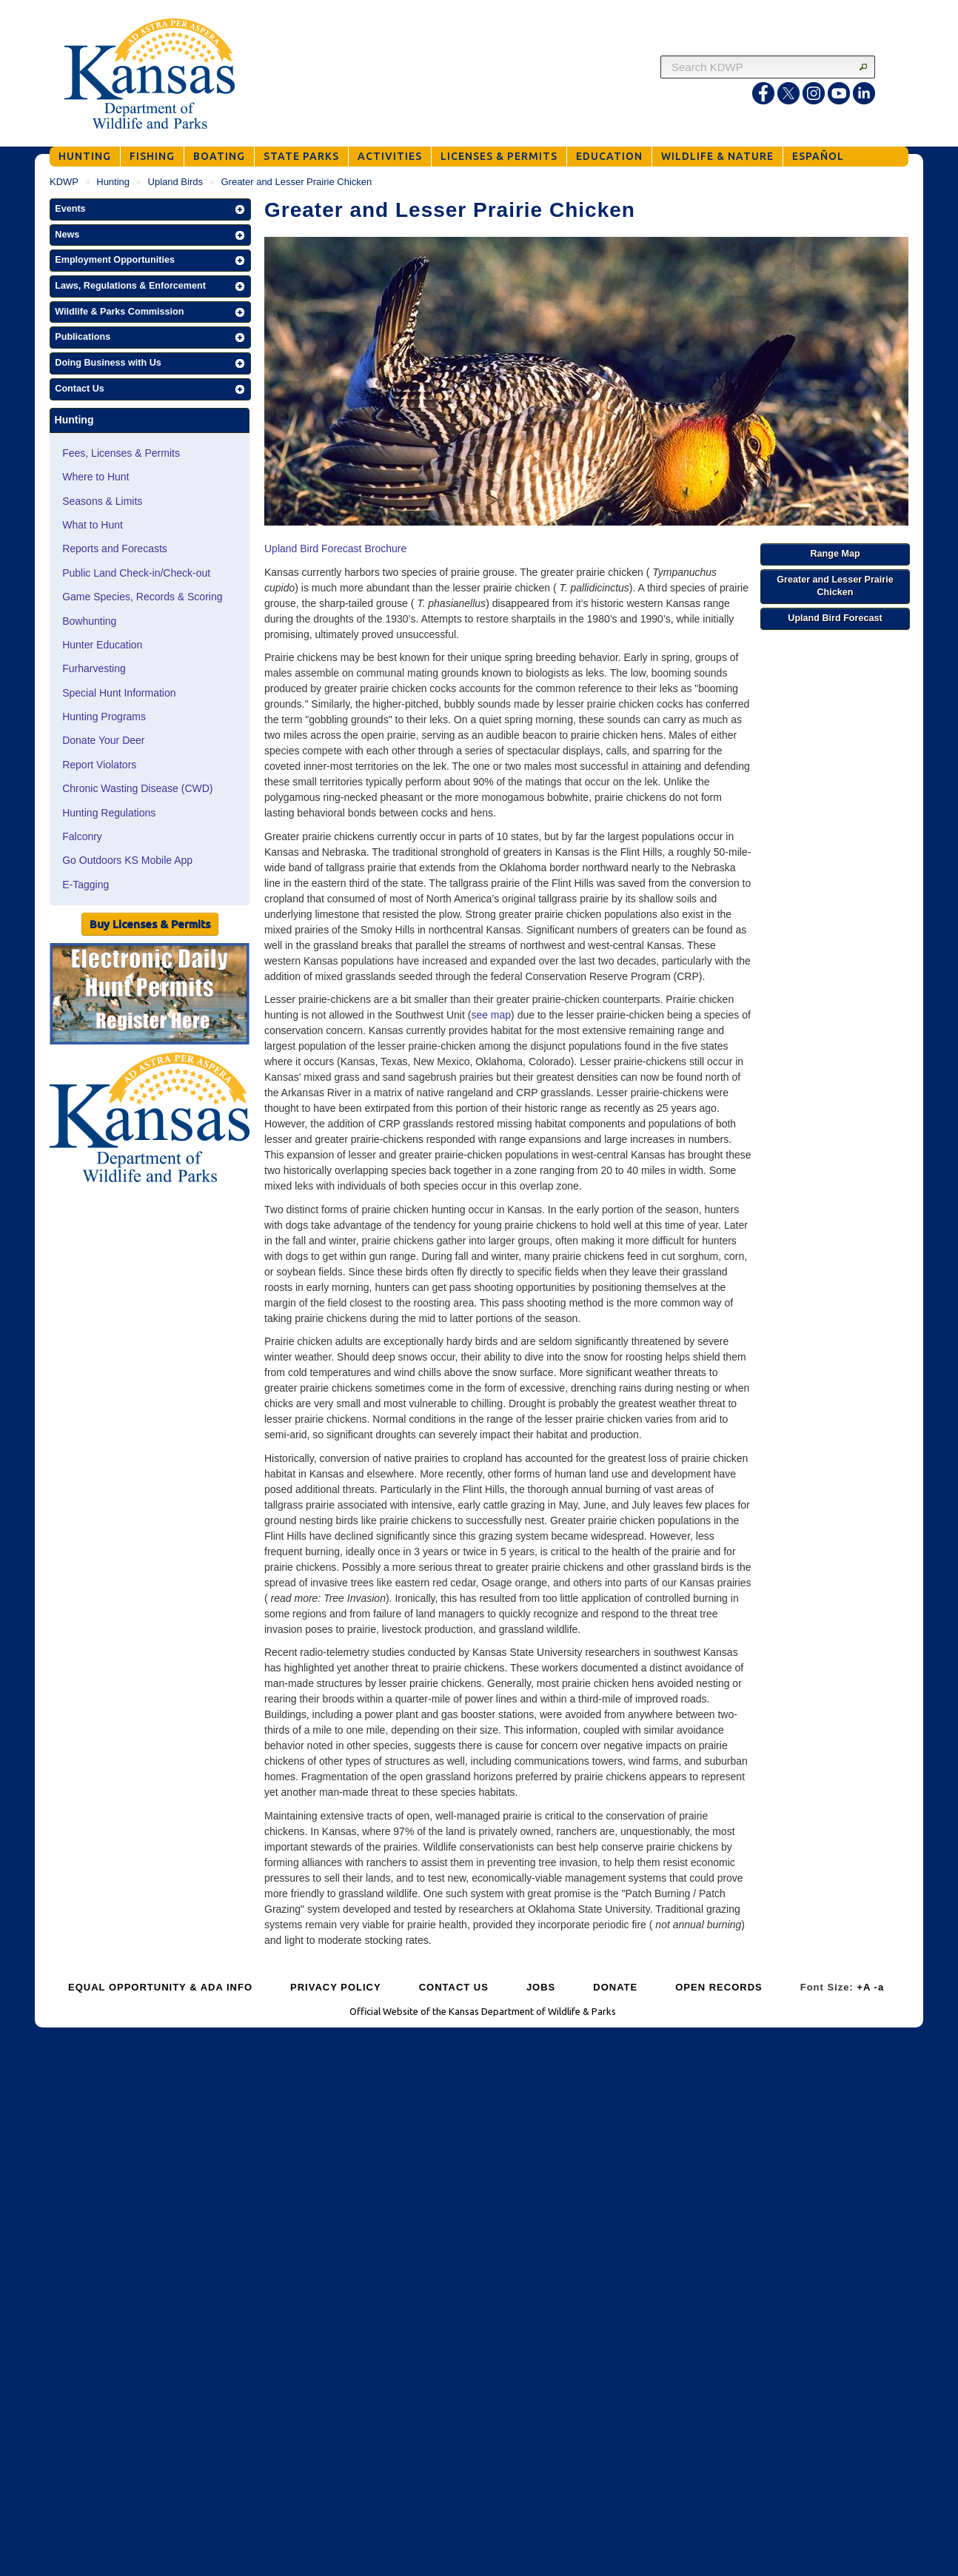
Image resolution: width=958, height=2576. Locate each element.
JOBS (540, 1987)
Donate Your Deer (103, 740)
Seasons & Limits (102, 501)
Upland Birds (175, 181)
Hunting (113, 181)
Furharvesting (94, 668)
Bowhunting (89, 621)
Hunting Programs (104, 716)
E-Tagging (85, 884)
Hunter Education (102, 645)
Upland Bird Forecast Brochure (335, 548)
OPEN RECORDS (718, 1987)
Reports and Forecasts (114, 548)
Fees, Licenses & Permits (121, 453)
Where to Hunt (95, 477)
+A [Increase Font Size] (864, 1987)
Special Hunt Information (118, 693)
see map (491, 1015)
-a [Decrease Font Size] (879, 1987)
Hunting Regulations (108, 813)
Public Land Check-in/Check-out (136, 573)
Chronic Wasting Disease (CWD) (137, 788)
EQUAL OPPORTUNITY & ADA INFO (160, 1987)
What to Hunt (92, 525)
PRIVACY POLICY (335, 1987)
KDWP (64, 181)
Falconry (82, 836)
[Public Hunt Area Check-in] (149, 996)
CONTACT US (454, 1987)
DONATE (615, 1987)
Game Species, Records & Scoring (142, 597)
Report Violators (99, 765)
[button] (150, 209)
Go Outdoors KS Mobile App (127, 860)
